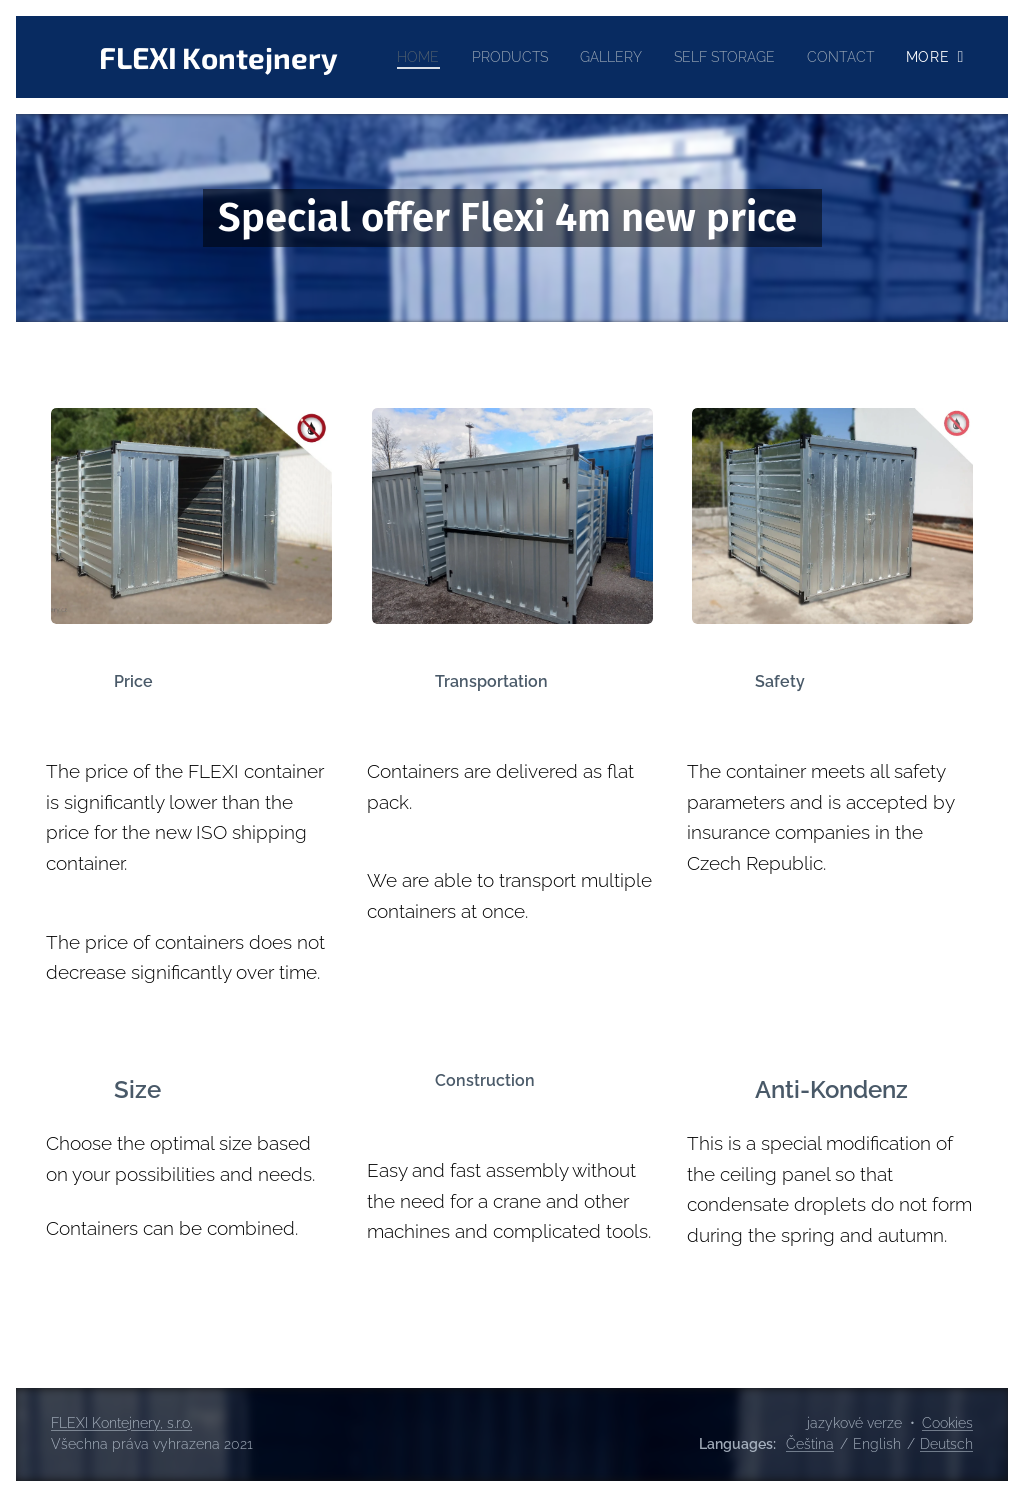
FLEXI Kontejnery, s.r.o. (121, 1423)
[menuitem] (494, 57)
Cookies (947, 1423)
